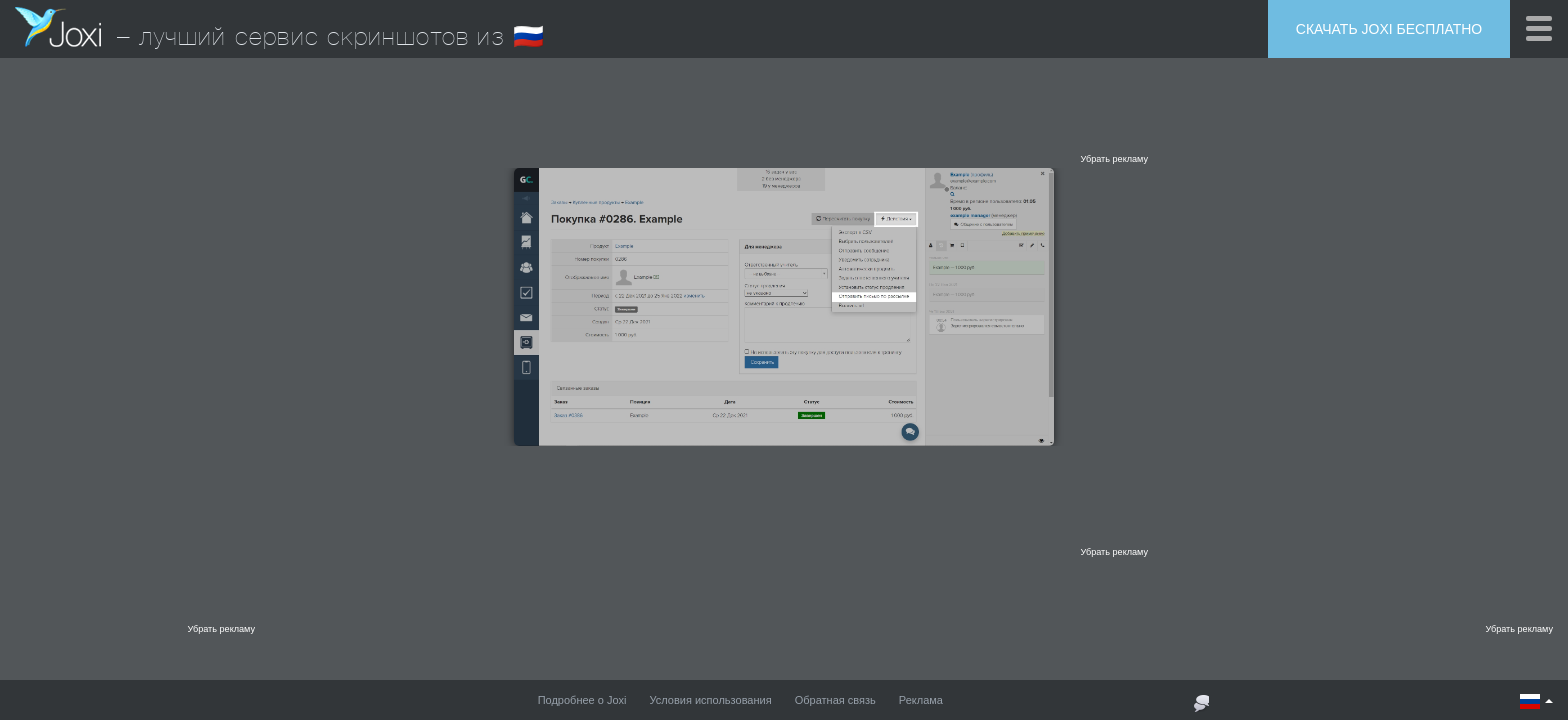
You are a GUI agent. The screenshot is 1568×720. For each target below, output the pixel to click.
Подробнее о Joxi (582, 700)
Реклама (921, 700)
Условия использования (711, 700)
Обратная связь (835, 700)
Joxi (58, 27)
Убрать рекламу (1114, 159)
